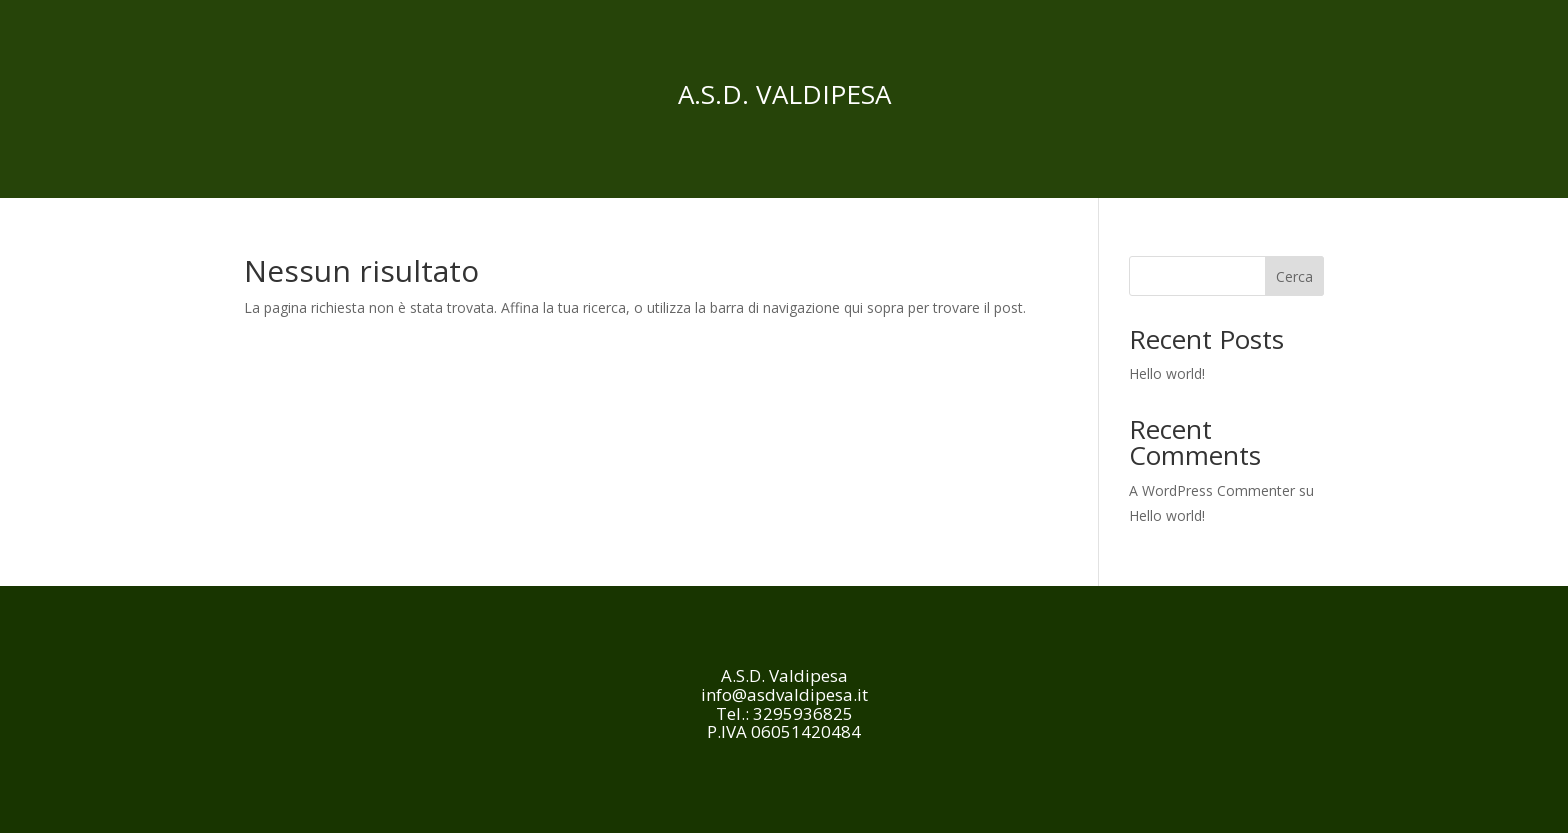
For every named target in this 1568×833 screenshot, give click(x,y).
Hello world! (1167, 373)
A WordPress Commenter (1212, 490)
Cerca (1294, 276)
